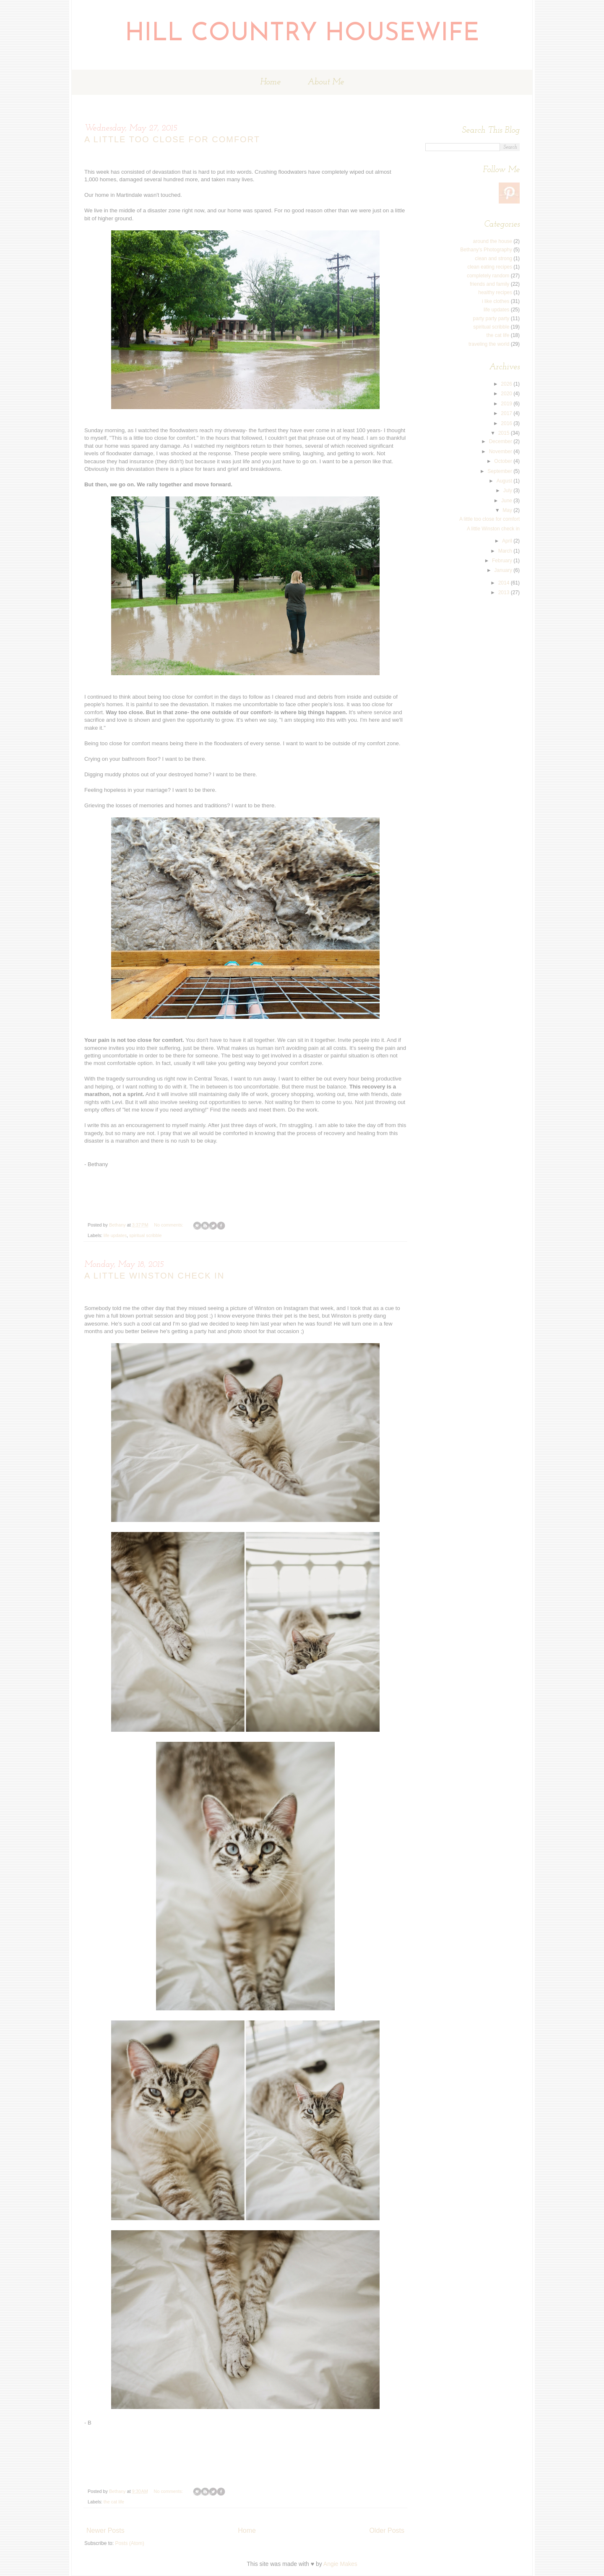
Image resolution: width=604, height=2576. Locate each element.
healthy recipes (495, 292)
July (508, 490)
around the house (492, 241)
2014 (504, 583)
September (500, 471)
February (502, 561)
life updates (115, 1235)
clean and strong (493, 258)
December (501, 441)
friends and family (489, 284)
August (505, 481)
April (507, 541)
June (507, 501)
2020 (507, 394)
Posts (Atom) (129, 2543)
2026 (507, 384)
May (507, 510)
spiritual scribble (145, 1235)
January (503, 570)
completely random (488, 276)
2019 (507, 404)
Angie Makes (340, 2563)
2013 (504, 592)
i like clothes (495, 301)
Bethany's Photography (486, 250)
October (503, 461)
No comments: (169, 1224)
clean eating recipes (489, 267)
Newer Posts (105, 2530)
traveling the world (489, 344)
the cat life (114, 2501)
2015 (504, 433)
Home (270, 82)
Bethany (118, 1224)
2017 (507, 413)
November (501, 451)
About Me (325, 82)
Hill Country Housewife (302, 34)
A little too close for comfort (172, 139)
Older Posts (386, 2530)
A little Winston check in (154, 1275)
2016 (507, 423)
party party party (491, 318)
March (506, 551)
